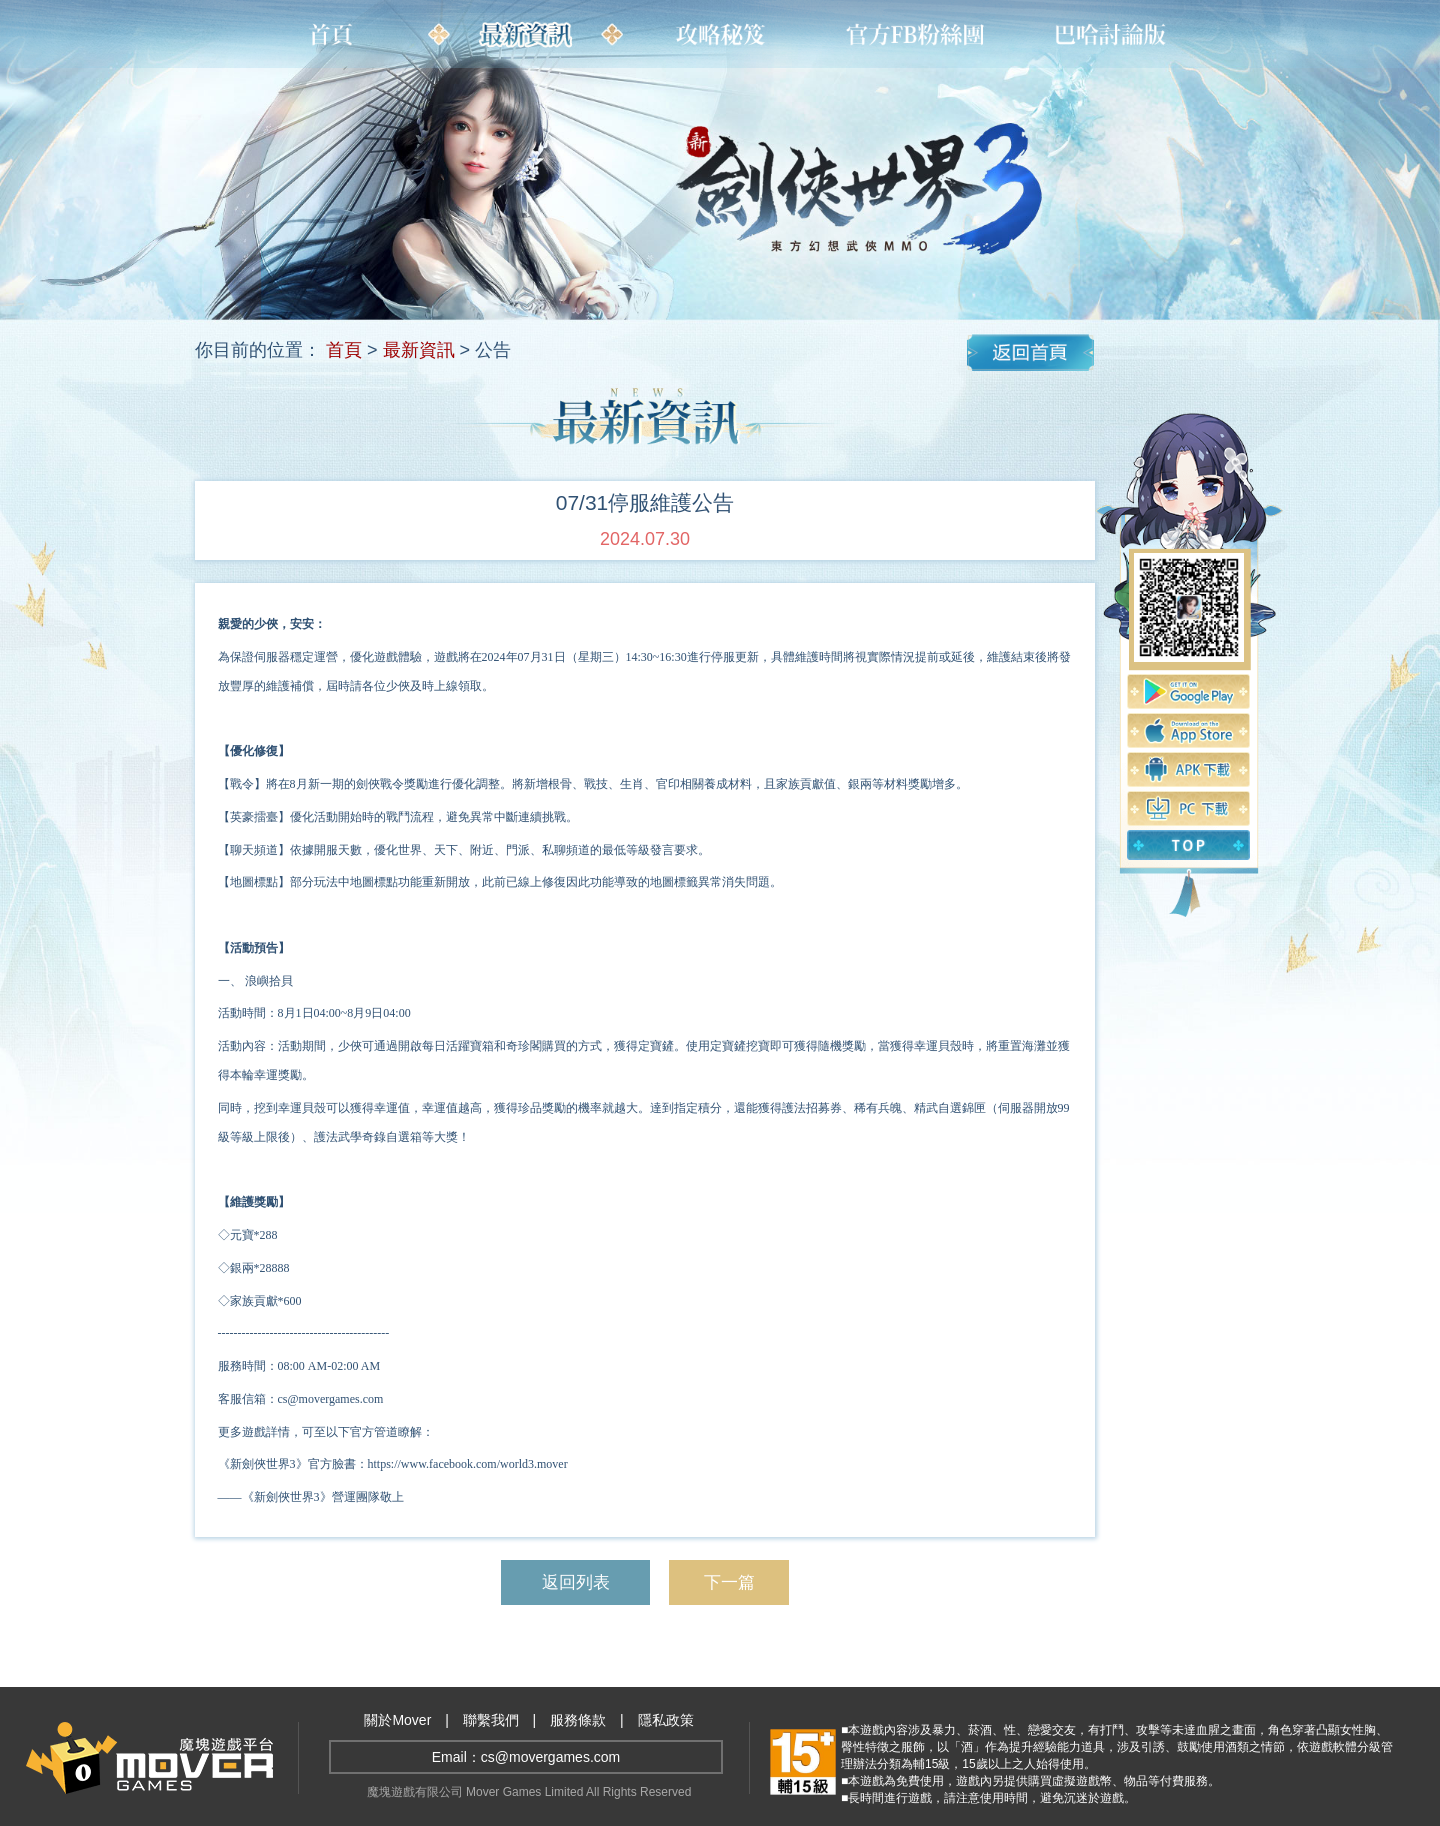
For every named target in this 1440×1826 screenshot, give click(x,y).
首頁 (344, 350)
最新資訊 (419, 350)
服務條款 (578, 1720)
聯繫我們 (491, 1720)
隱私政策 (666, 1720)
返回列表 (575, 1582)
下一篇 (729, 1582)
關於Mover (397, 1720)
